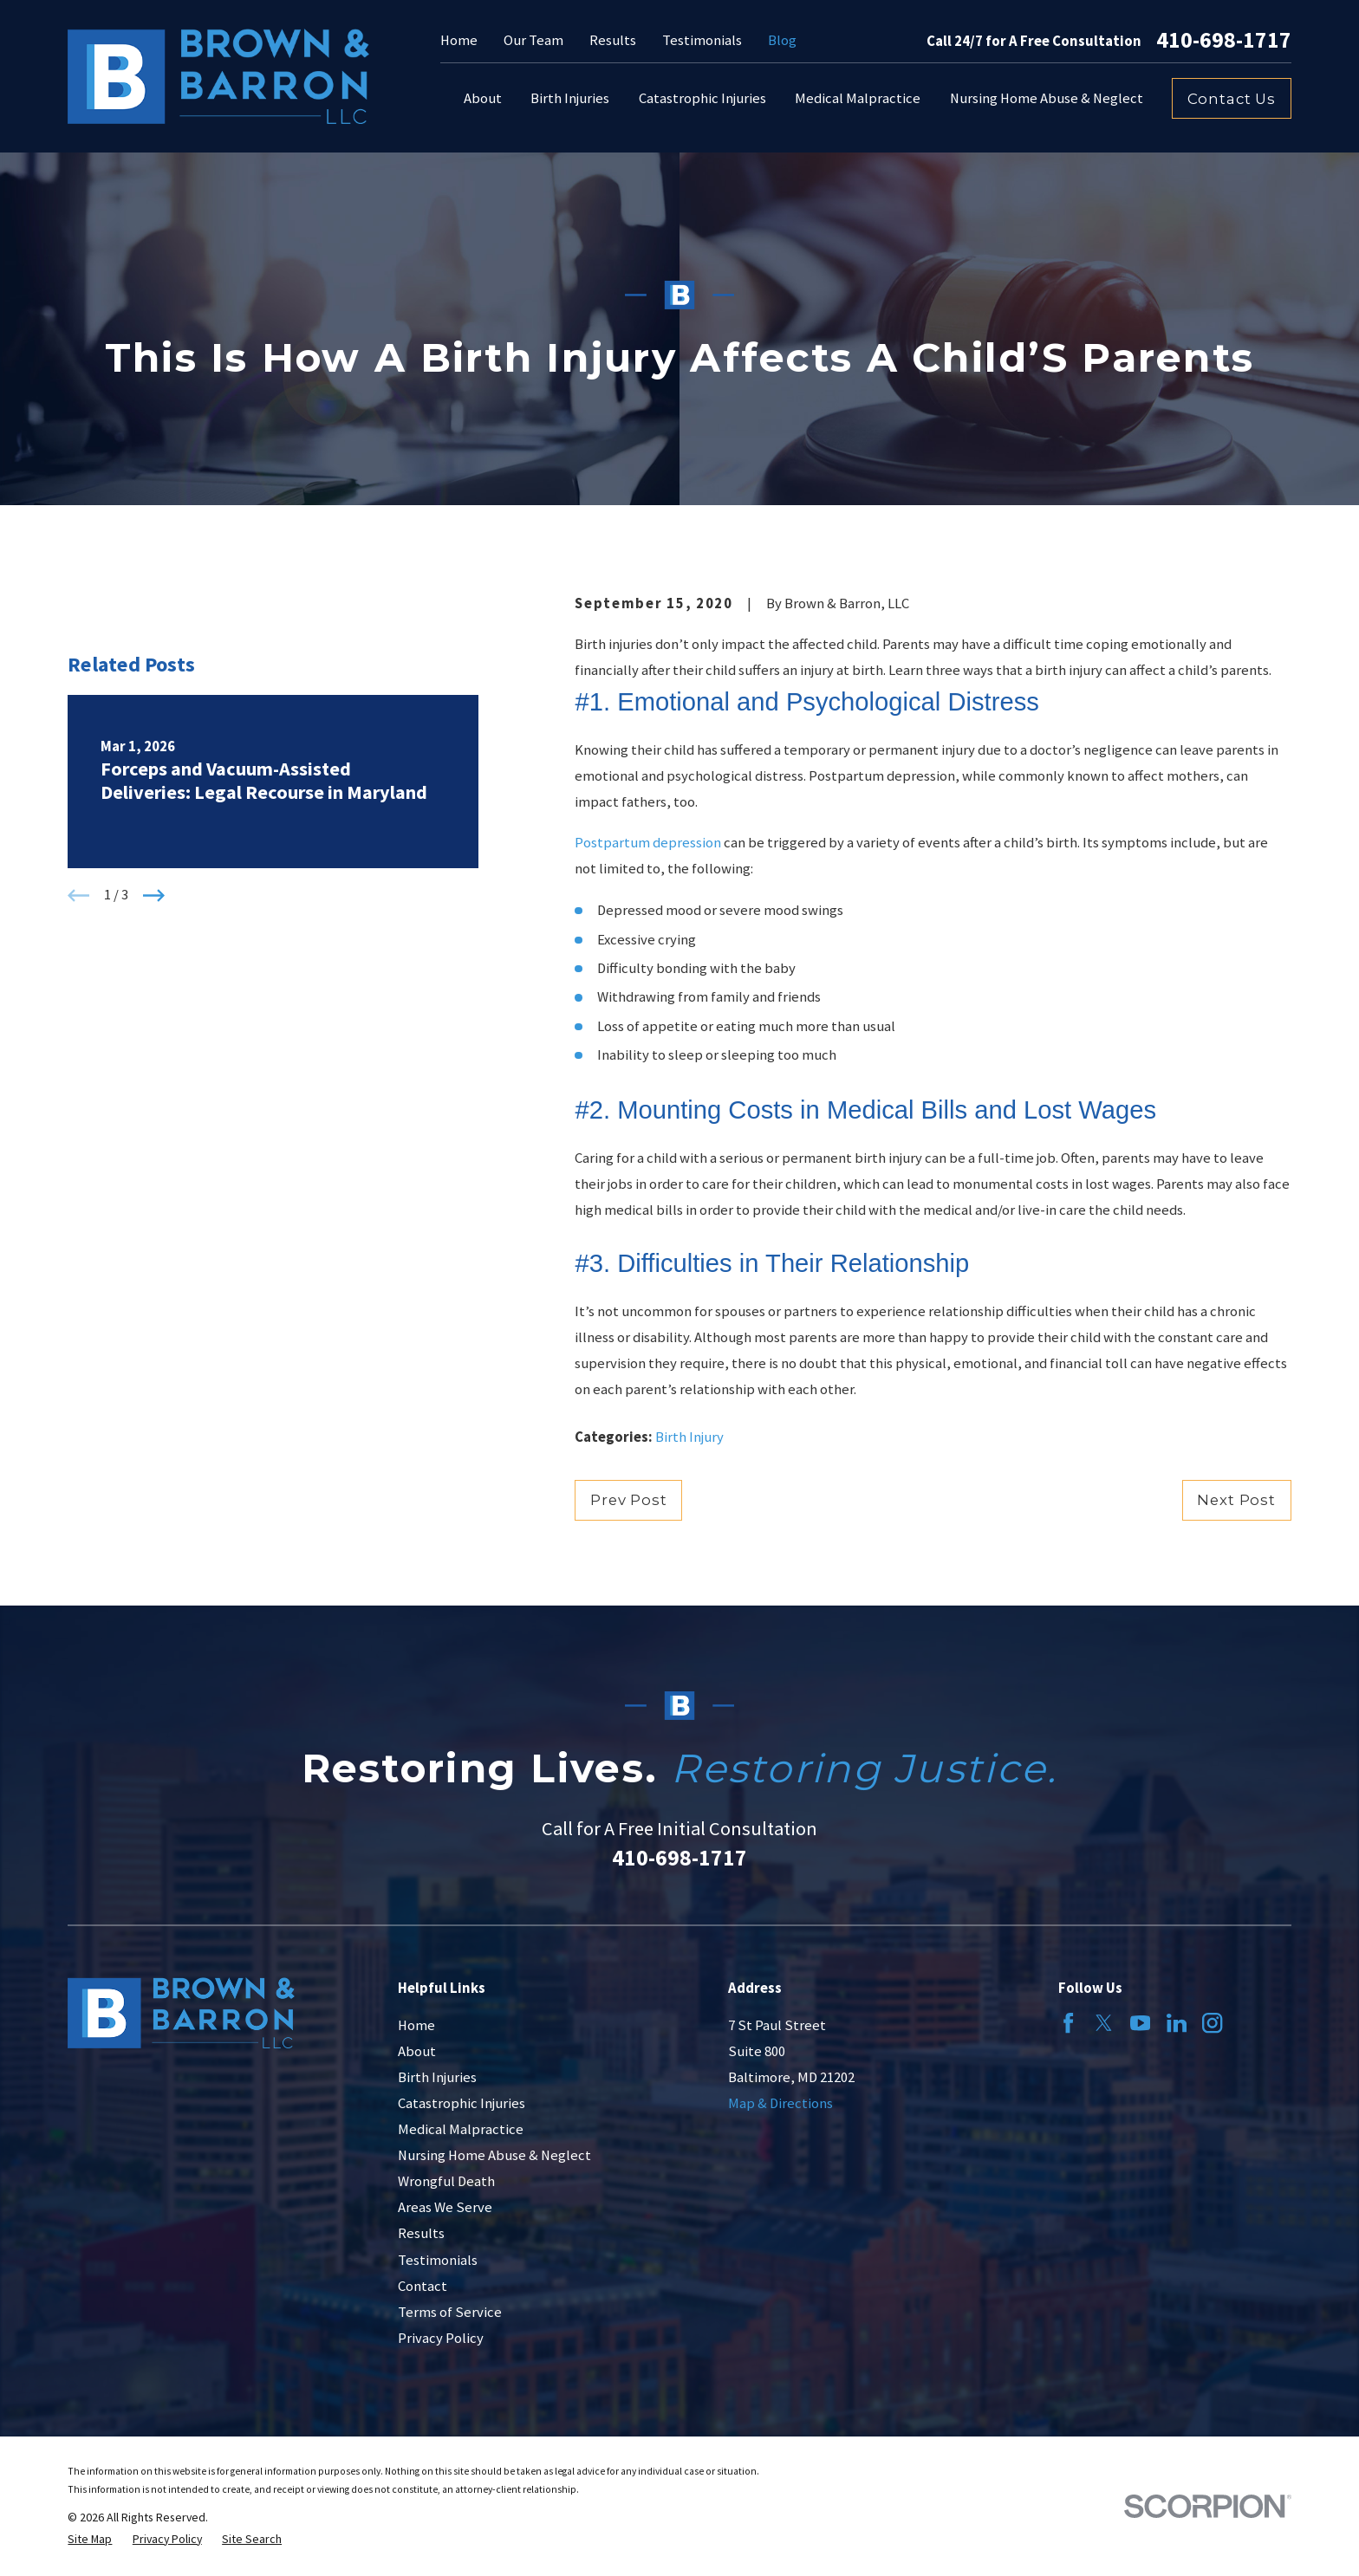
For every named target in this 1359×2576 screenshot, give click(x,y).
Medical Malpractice (460, 2129)
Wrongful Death (446, 2181)
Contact (422, 2286)
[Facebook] (1068, 2023)
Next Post (1236, 1500)
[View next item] (154, 921)
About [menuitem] (483, 98)
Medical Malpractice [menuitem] (857, 98)
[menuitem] (90, 2539)
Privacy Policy (441, 2338)
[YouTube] (1140, 2023)
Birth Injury (689, 1437)
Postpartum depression (648, 843)
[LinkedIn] (1177, 2023)
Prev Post (628, 1500)
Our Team (533, 40)
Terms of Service (450, 2312)
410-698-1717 (1223, 40)
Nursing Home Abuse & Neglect (494, 2155)
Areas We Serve (445, 2207)
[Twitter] (1104, 2023)
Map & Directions (780, 2103)
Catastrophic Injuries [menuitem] (702, 98)
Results (612, 40)
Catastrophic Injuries (461, 2103)
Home (459, 40)
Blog (782, 40)
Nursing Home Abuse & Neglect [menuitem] (1046, 98)
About (417, 2051)
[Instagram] (1212, 2023)
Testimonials (702, 40)
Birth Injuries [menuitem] (569, 98)
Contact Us (1231, 98)
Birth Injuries (437, 2077)
